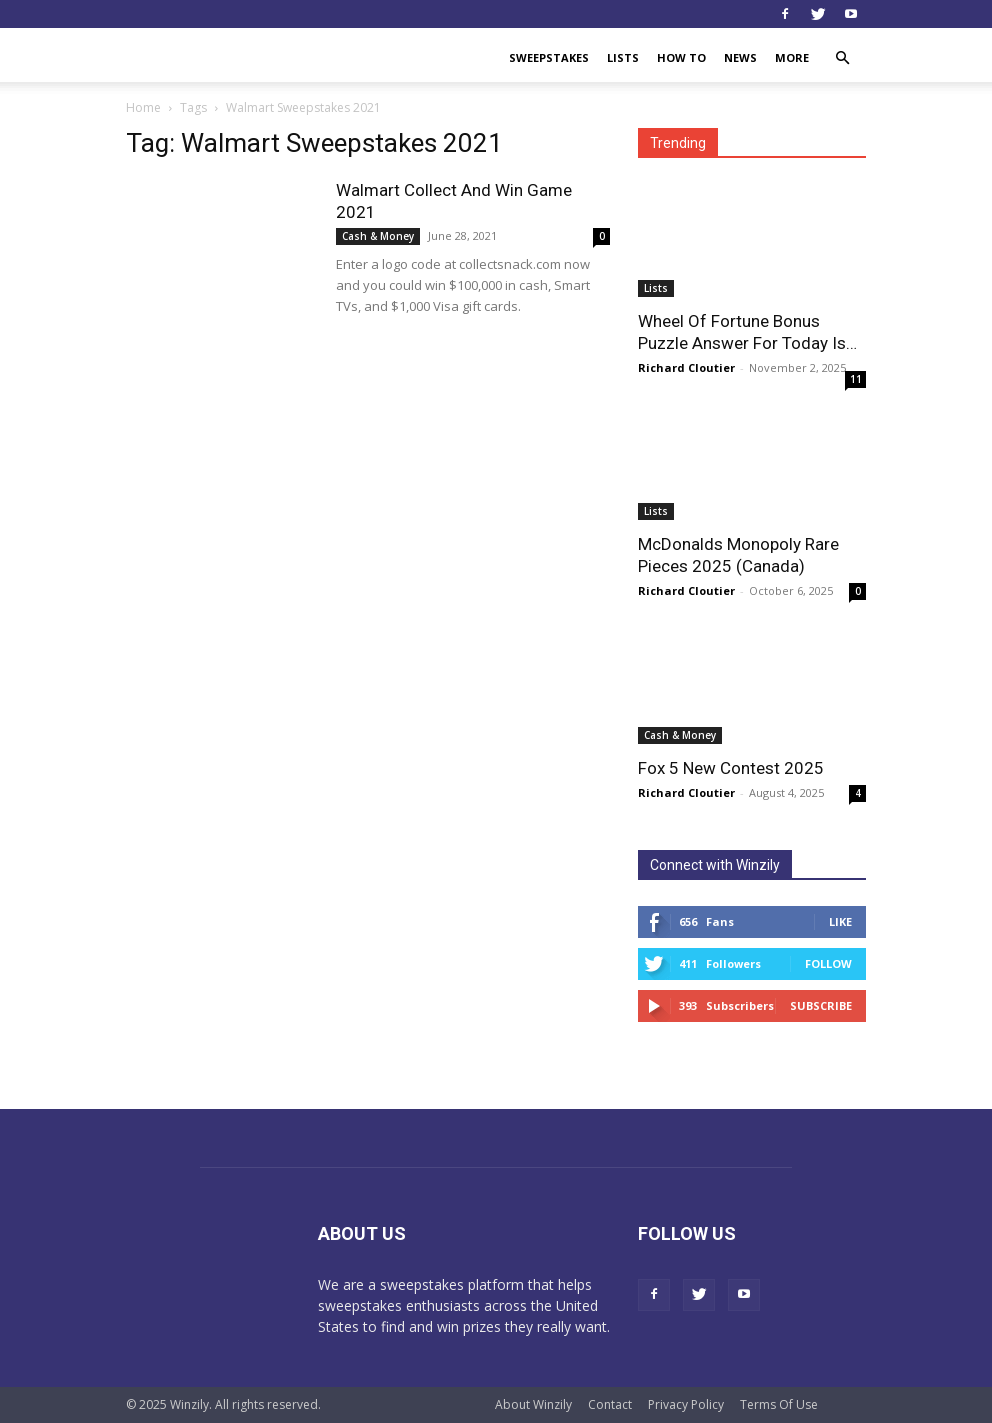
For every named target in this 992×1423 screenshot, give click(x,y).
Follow (828, 963)
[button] (842, 58)
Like (840, 921)
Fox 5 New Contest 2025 (731, 768)
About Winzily (533, 1404)
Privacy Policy (686, 1404)
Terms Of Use (779, 1404)
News (740, 57)
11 (856, 379)
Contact (610, 1404)
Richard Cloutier (686, 367)
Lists (623, 57)
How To (681, 57)
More (792, 57)
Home (143, 107)
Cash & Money (378, 236)
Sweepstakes (549, 57)
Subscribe (821, 1005)
